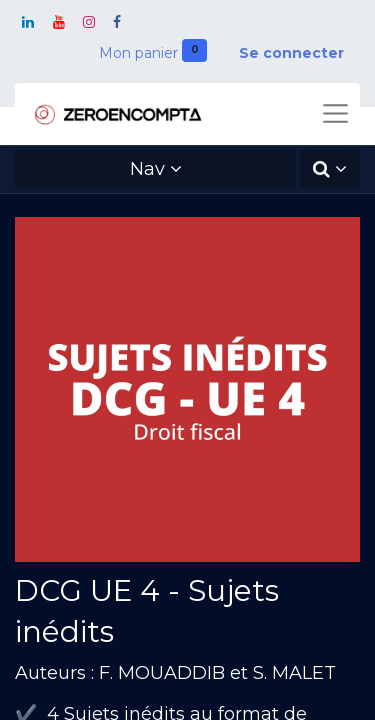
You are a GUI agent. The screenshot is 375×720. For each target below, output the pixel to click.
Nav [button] (147, 169)
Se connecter (291, 53)
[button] (330, 169)
